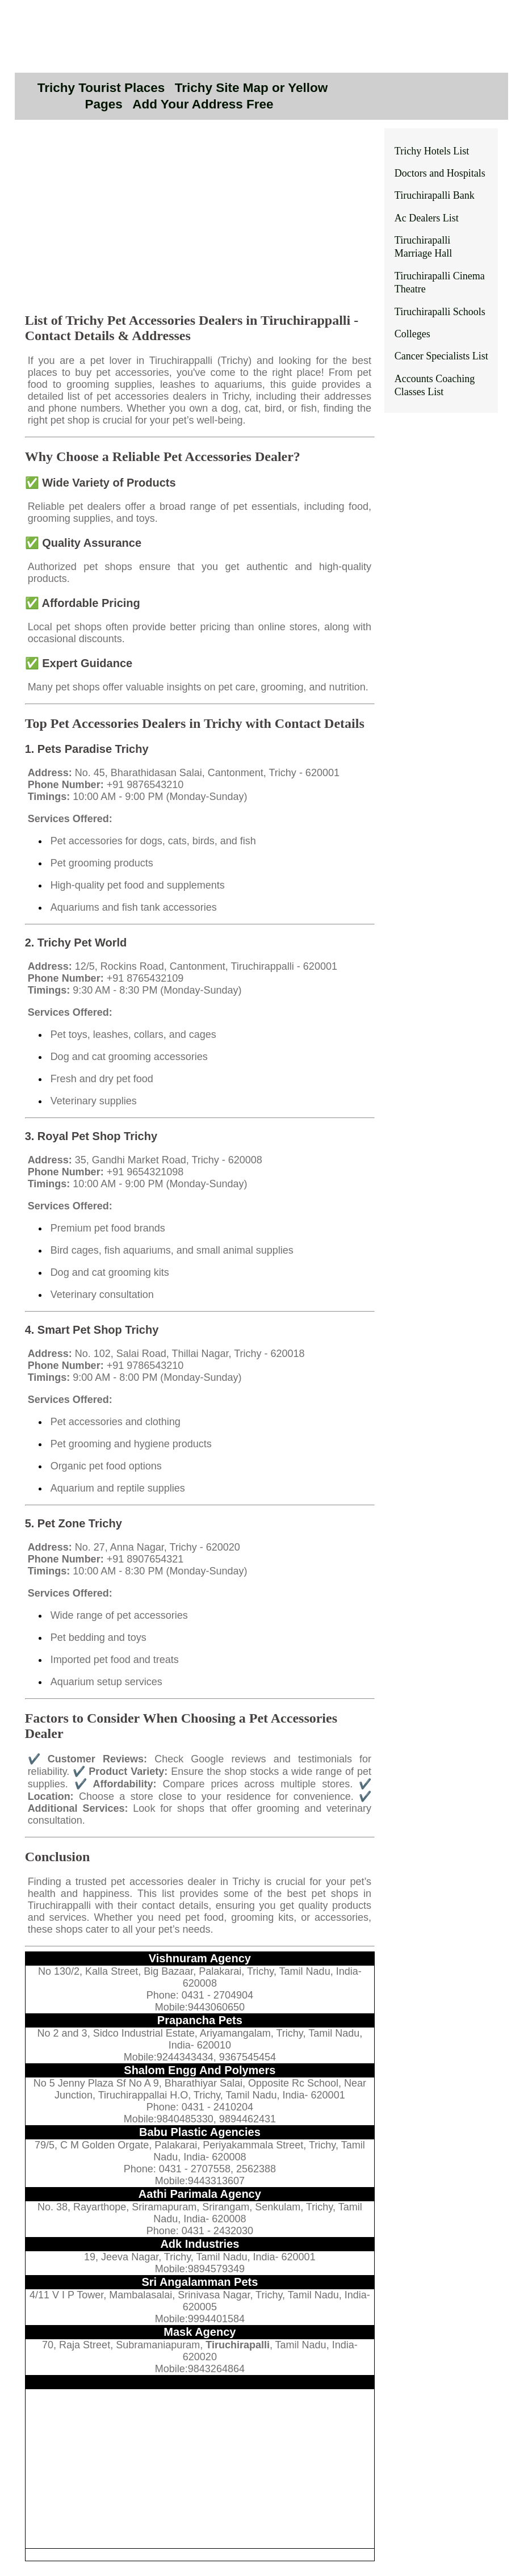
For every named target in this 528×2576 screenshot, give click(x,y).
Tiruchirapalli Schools (440, 311)
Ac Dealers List (427, 218)
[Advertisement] (200, 222)
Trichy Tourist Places (101, 88)
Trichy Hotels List (432, 151)
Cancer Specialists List (441, 356)
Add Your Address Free (202, 104)
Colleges (412, 334)
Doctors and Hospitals (440, 173)
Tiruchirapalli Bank (435, 195)
